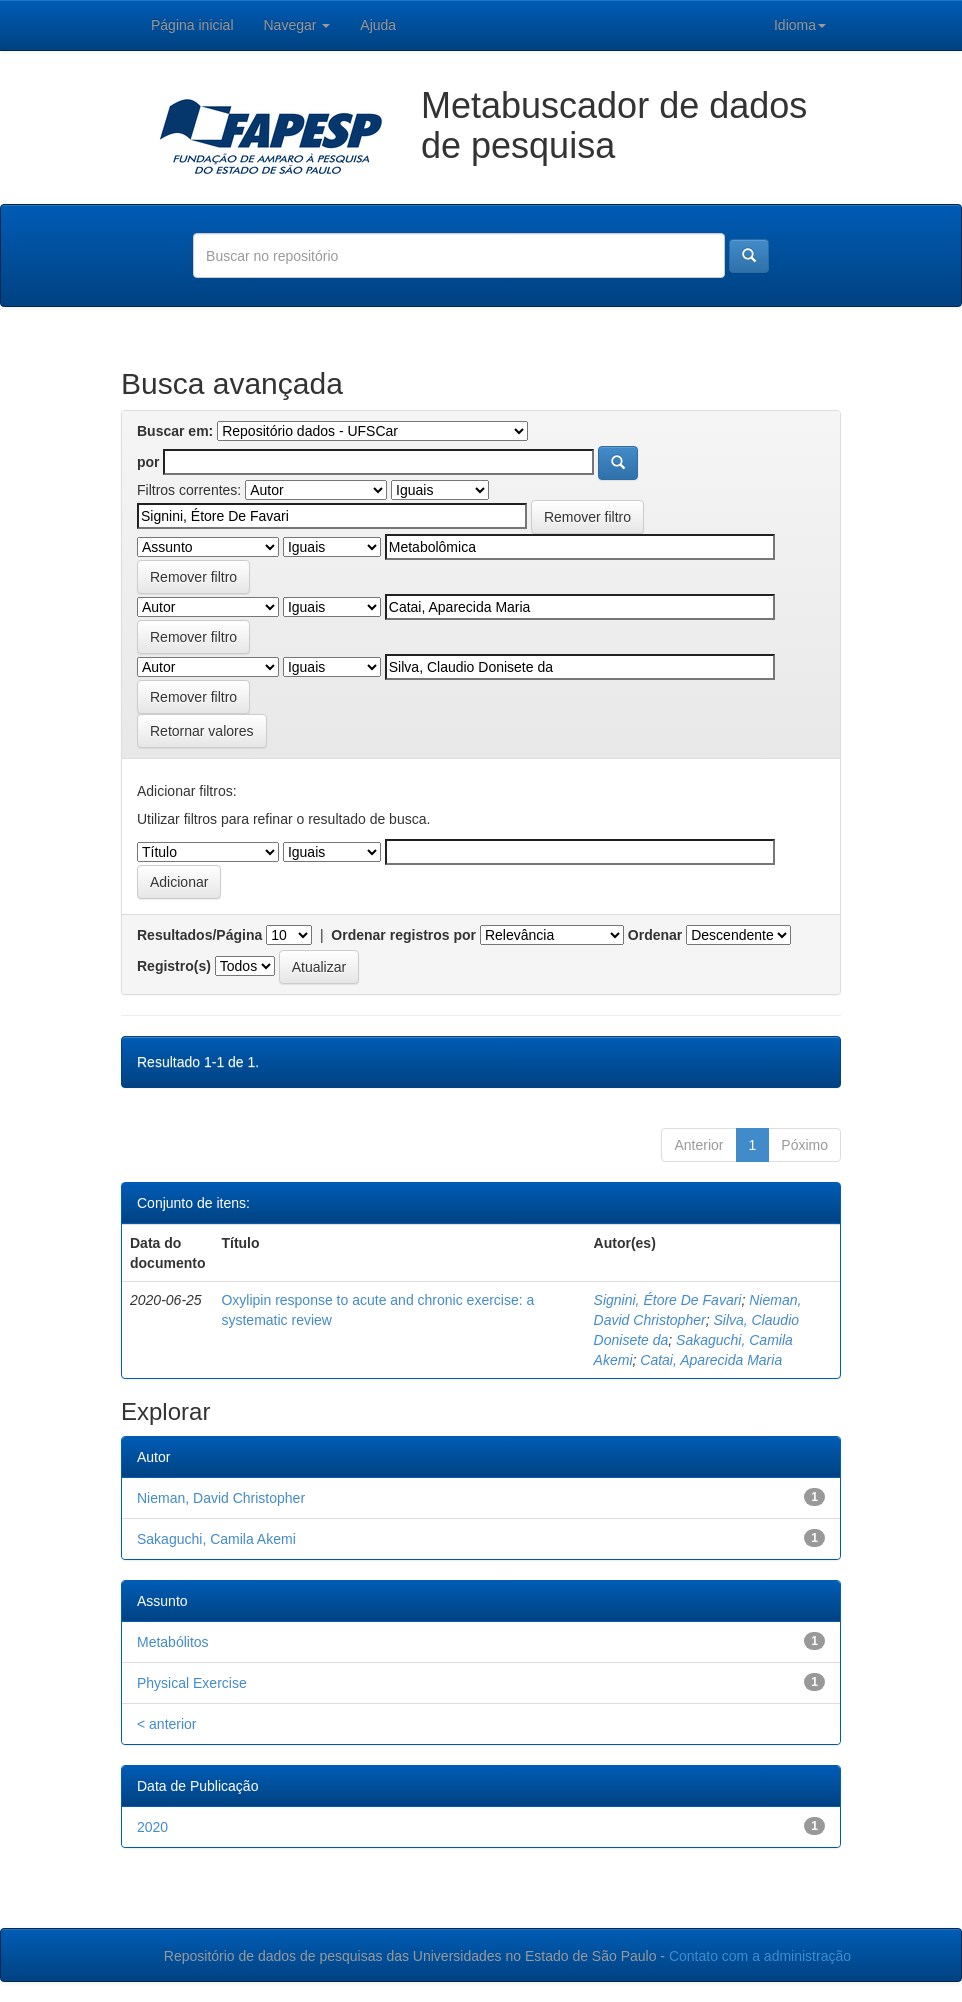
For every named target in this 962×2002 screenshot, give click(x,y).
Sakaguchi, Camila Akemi (216, 1539)
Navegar (297, 25)
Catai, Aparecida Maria (711, 1360)
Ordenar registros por (403, 935)
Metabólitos (173, 1642)
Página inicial (192, 25)
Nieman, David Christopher (221, 1498)
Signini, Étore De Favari (668, 1300)
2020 (152, 1827)
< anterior (167, 1724)
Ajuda (378, 25)
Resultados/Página (199, 935)
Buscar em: (175, 431)
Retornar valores (202, 731)
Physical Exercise (192, 1683)
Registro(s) (174, 966)
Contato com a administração (760, 1956)
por (148, 462)
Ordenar (655, 935)
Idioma (800, 25)
